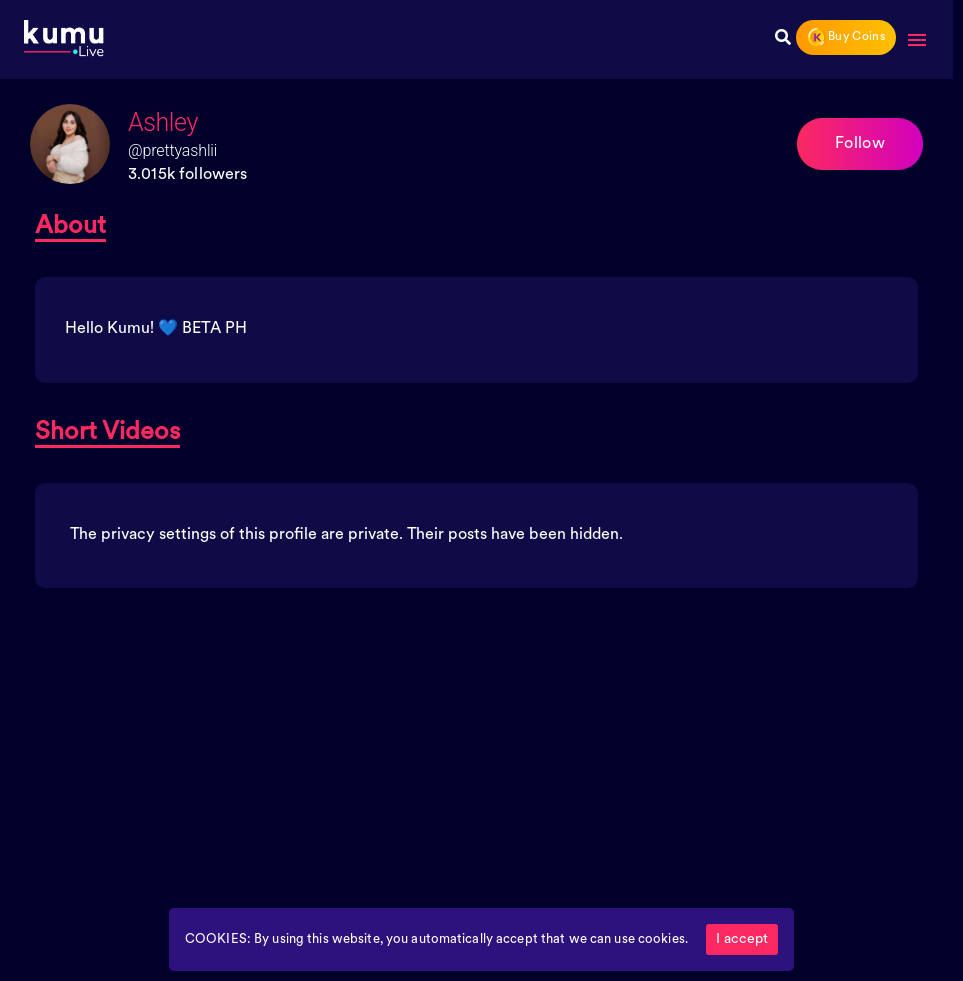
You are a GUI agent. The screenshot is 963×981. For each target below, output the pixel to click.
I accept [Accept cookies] (742, 939)
